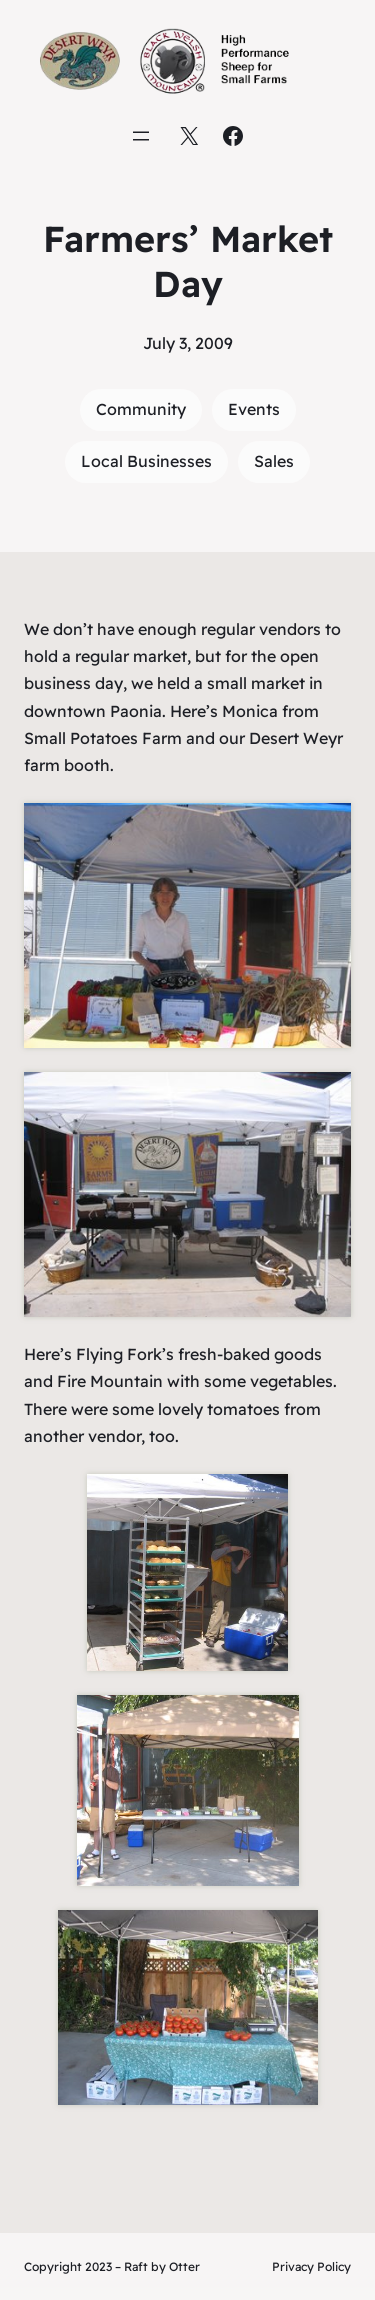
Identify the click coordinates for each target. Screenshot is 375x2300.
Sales (274, 461)
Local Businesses (146, 461)
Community (141, 409)
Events (254, 409)
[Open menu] (141, 136)
